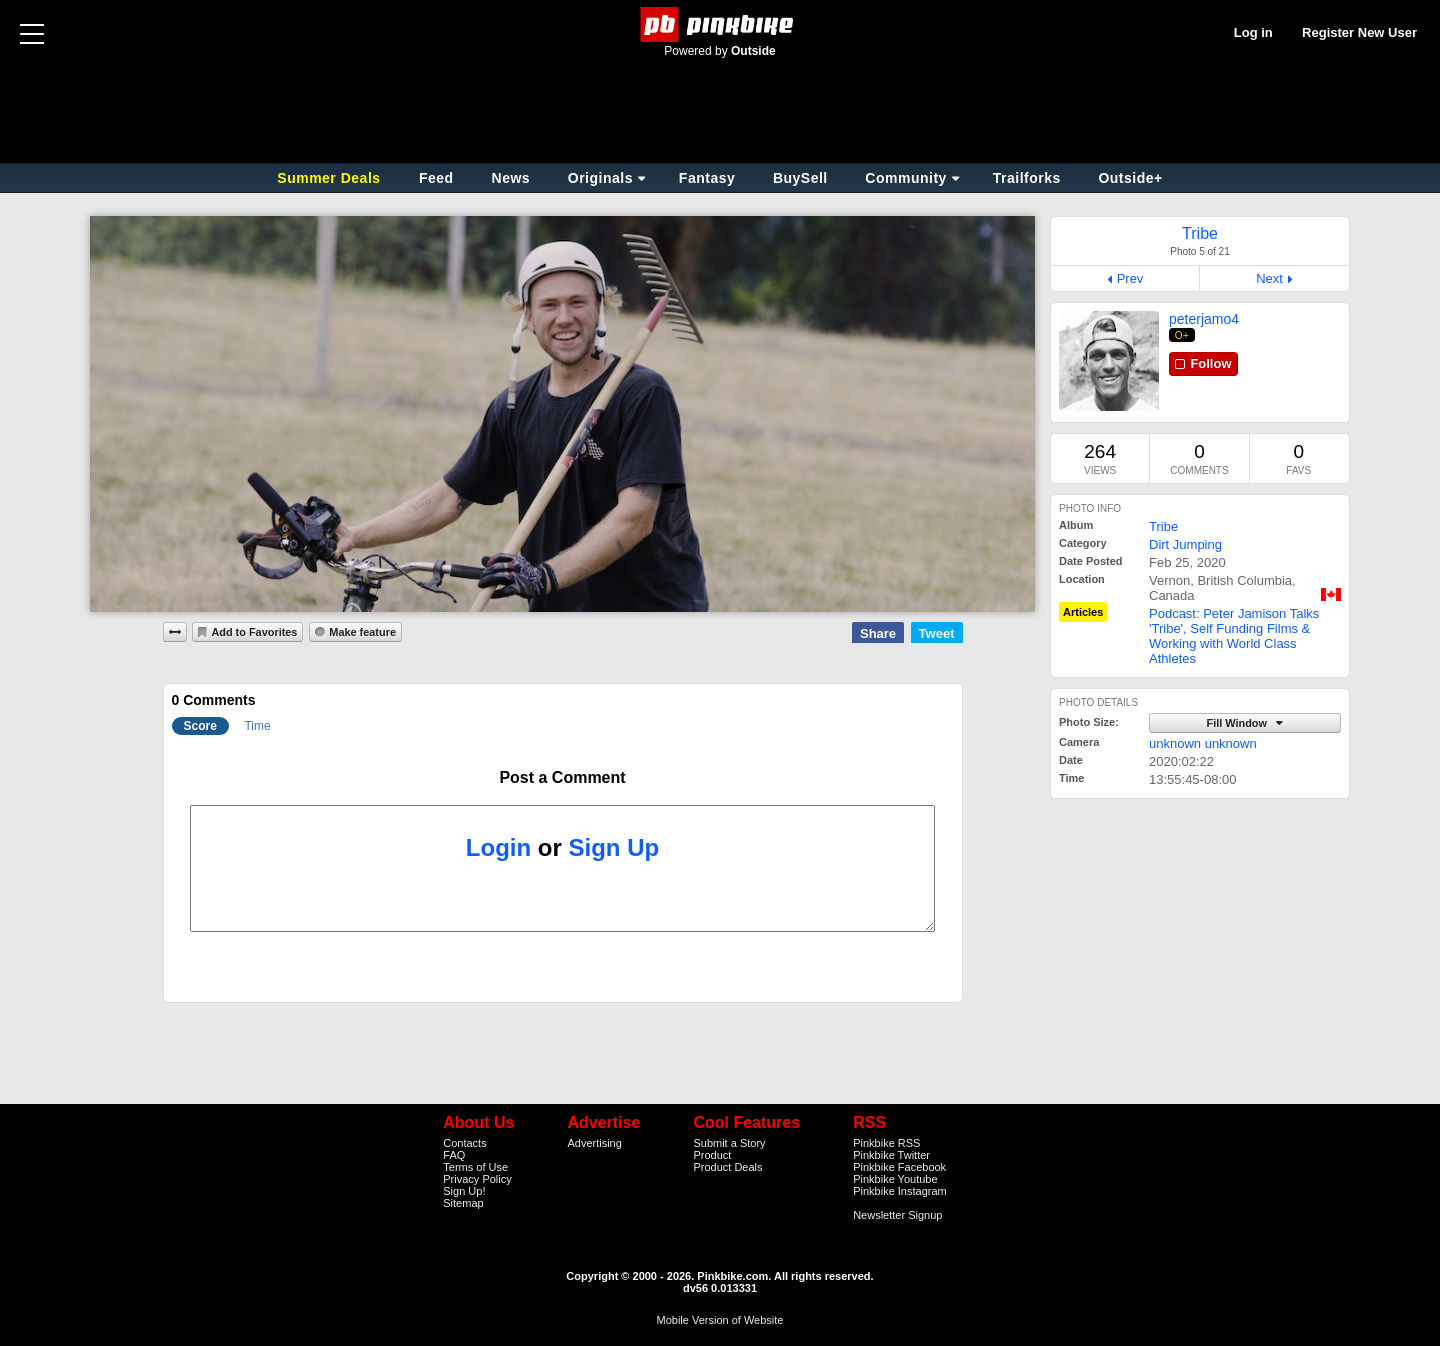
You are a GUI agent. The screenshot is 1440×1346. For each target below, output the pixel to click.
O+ (1182, 335)
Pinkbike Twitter (891, 1155)
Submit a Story (729, 1143)
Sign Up (614, 847)
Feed (436, 178)
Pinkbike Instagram (900, 1191)
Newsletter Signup (897, 1215)
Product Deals (727, 1167)
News (511, 178)
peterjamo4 (1204, 319)
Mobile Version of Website (720, 1320)
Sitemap (463, 1203)
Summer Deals (331, 178)
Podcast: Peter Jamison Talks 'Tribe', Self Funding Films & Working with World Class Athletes (1234, 636)
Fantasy (707, 178)
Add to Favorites (254, 632)
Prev (1130, 278)
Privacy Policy (477, 1179)
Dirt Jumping (1185, 544)
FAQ (454, 1155)
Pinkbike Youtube (895, 1179)
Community (906, 178)
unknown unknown (1203, 743)
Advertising (594, 1143)
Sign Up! (464, 1191)
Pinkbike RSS (886, 1143)
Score (200, 726)
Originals (600, 178)
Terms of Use (475, 1167)
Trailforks (1027, 178)
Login (498, 847)
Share (878, 633)
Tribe (1163, 526)
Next (1269, 278)
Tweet (937, 633)
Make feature (362, 632)
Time (257, 726)
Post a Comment (562, 777)
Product (712, 1155)
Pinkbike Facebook (899, 1167)
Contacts (464, 1143)
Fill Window (1238, 723)
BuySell (800, 178)
